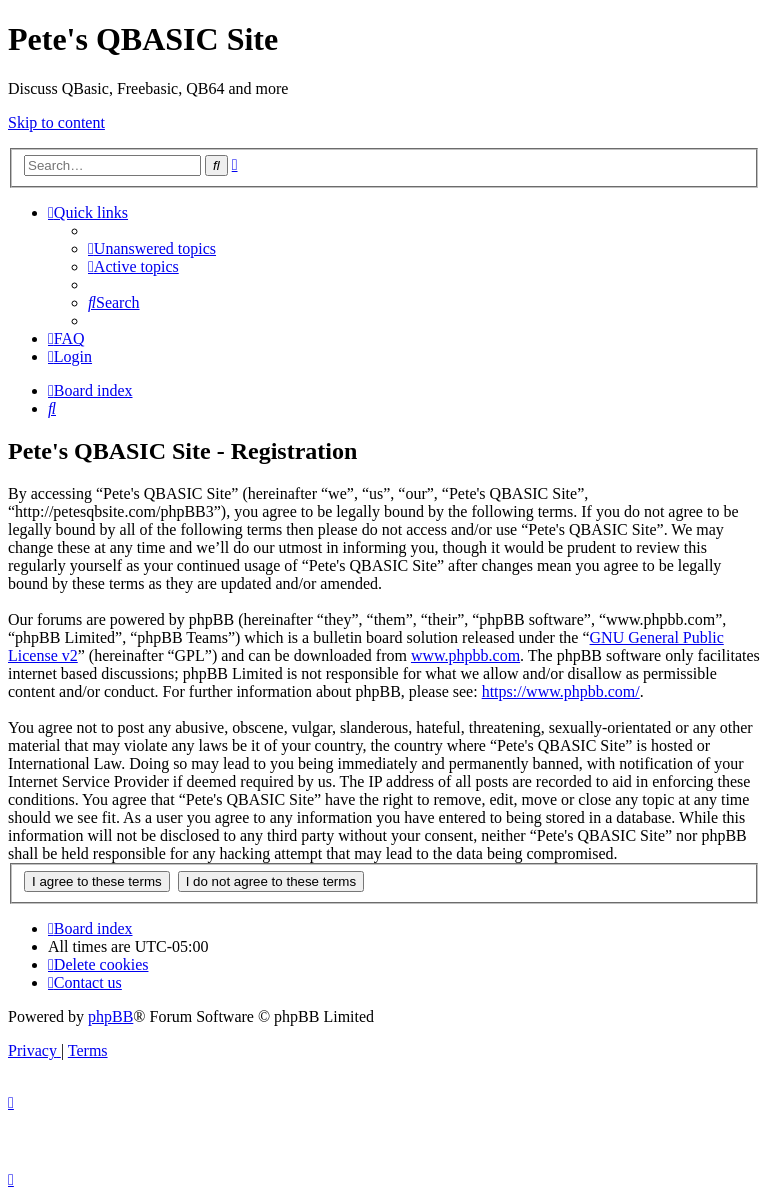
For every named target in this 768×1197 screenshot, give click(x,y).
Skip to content (56, 122)
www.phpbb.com (465, 655)
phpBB (110, 1016)
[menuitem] (152, 248)
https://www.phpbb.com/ (561, 691)
